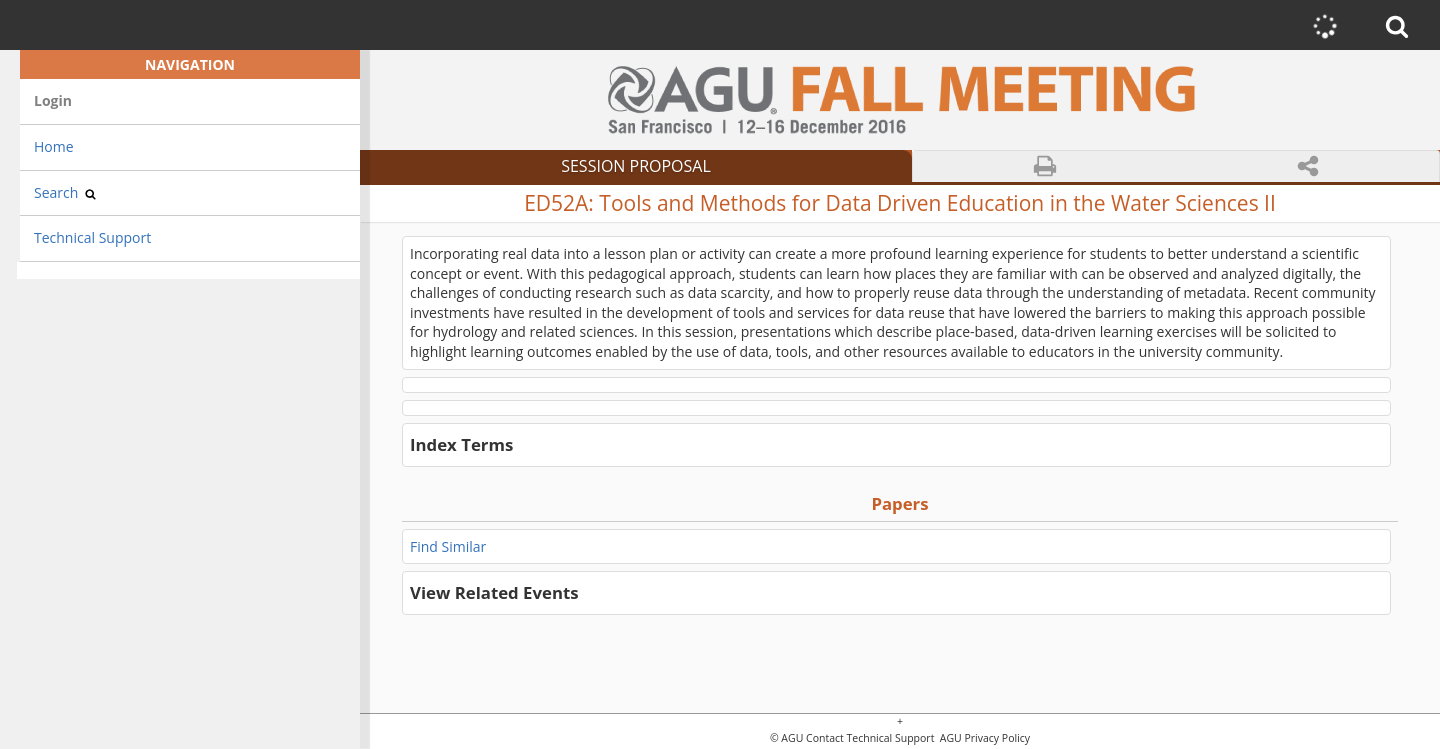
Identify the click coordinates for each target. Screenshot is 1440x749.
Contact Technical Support (870, 738)
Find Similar (448, 546)
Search (65, 192)
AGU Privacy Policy (983, 738)
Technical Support (92, 237)
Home (54, 146)
